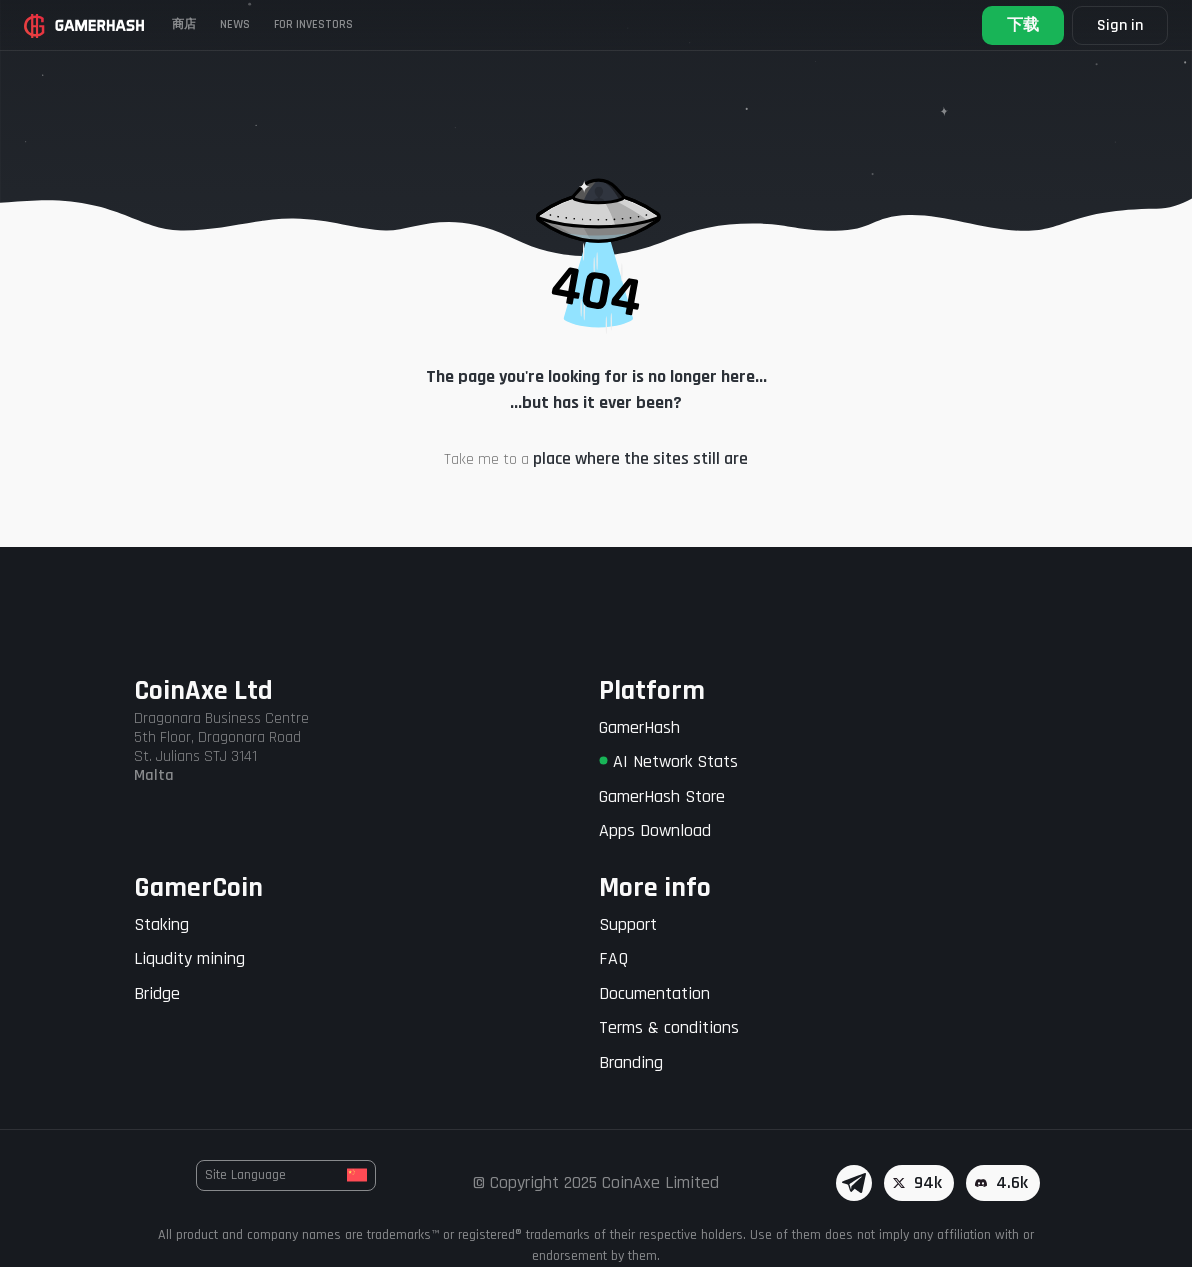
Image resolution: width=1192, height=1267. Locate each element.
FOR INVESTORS (313, 24)
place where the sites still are (640, 458)
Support (628, 924)
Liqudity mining (189, 958)
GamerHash (639, 727)
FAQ (613, 958)
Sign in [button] (1120, 25)
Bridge (157, 993)
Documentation (654, 993)
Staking (161, 924)
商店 (184, 24)
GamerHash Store (662, 796)
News (235, 24)
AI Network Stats (668, 761)
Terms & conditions (669, 1027)
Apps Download (655, 830)
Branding (631, 1062)
